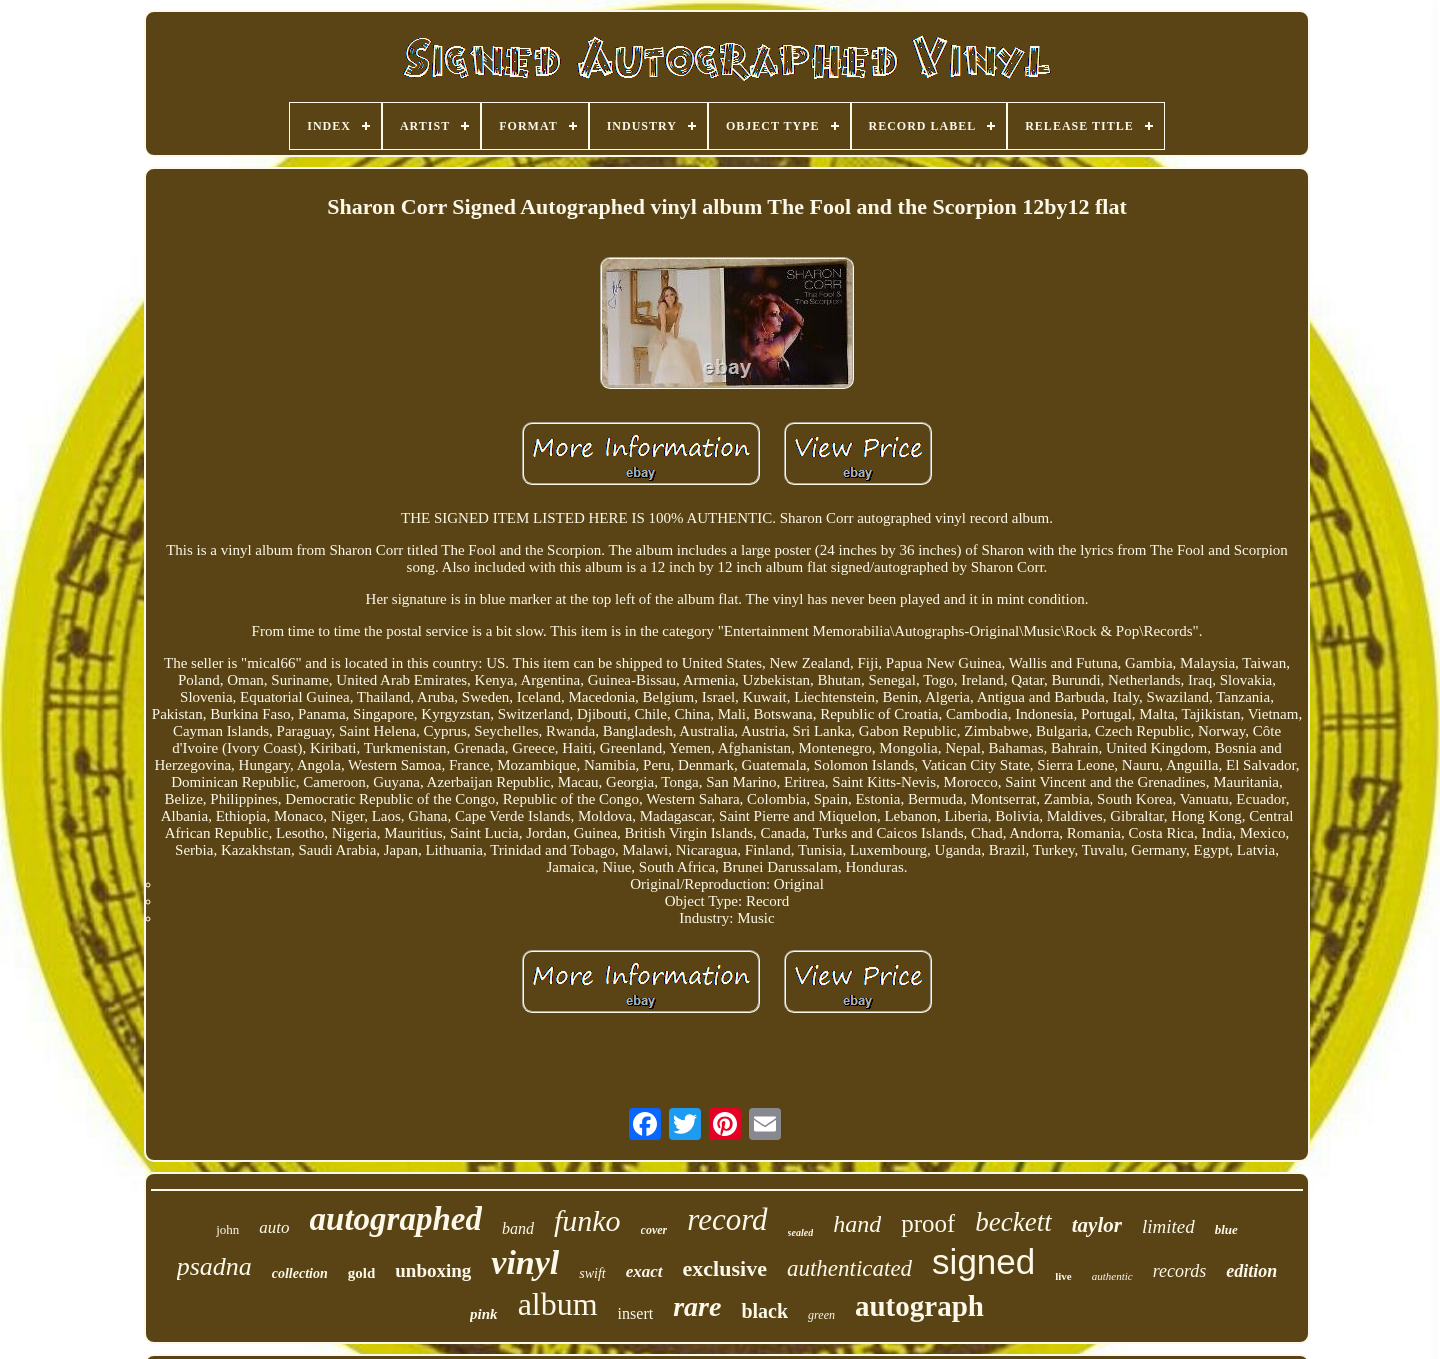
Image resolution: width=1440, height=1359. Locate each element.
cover (654, 1230)
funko (587, 1220)
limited (1168, 1226)
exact (644, 1271)
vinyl (525, 1262)
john (227, 1229)
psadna (214, 1266)
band (518, 1228)
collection (300, 1273)
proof (928, 1223)
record (727, 1219)
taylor (1097, 1225)
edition (1251, 1271)
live (1063, 1276)
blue (1226, 1229)
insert (636, 1313)
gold (362, 1273)
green (821, 1315)
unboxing (433, 1270)
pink (484, 1314)
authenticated (849, 1268)
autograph (919, 1306)
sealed (801, 1232)
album (558, 1304)
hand (857, 1224)
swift (592, 1273)
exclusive (725, 1268)
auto (274, 1227)
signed (983, 1261)
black (764, 1311)
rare (697, 1306)
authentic (1112, 1276)
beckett (1013, 1222)
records (1180, 1271)
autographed (396, 1219)
